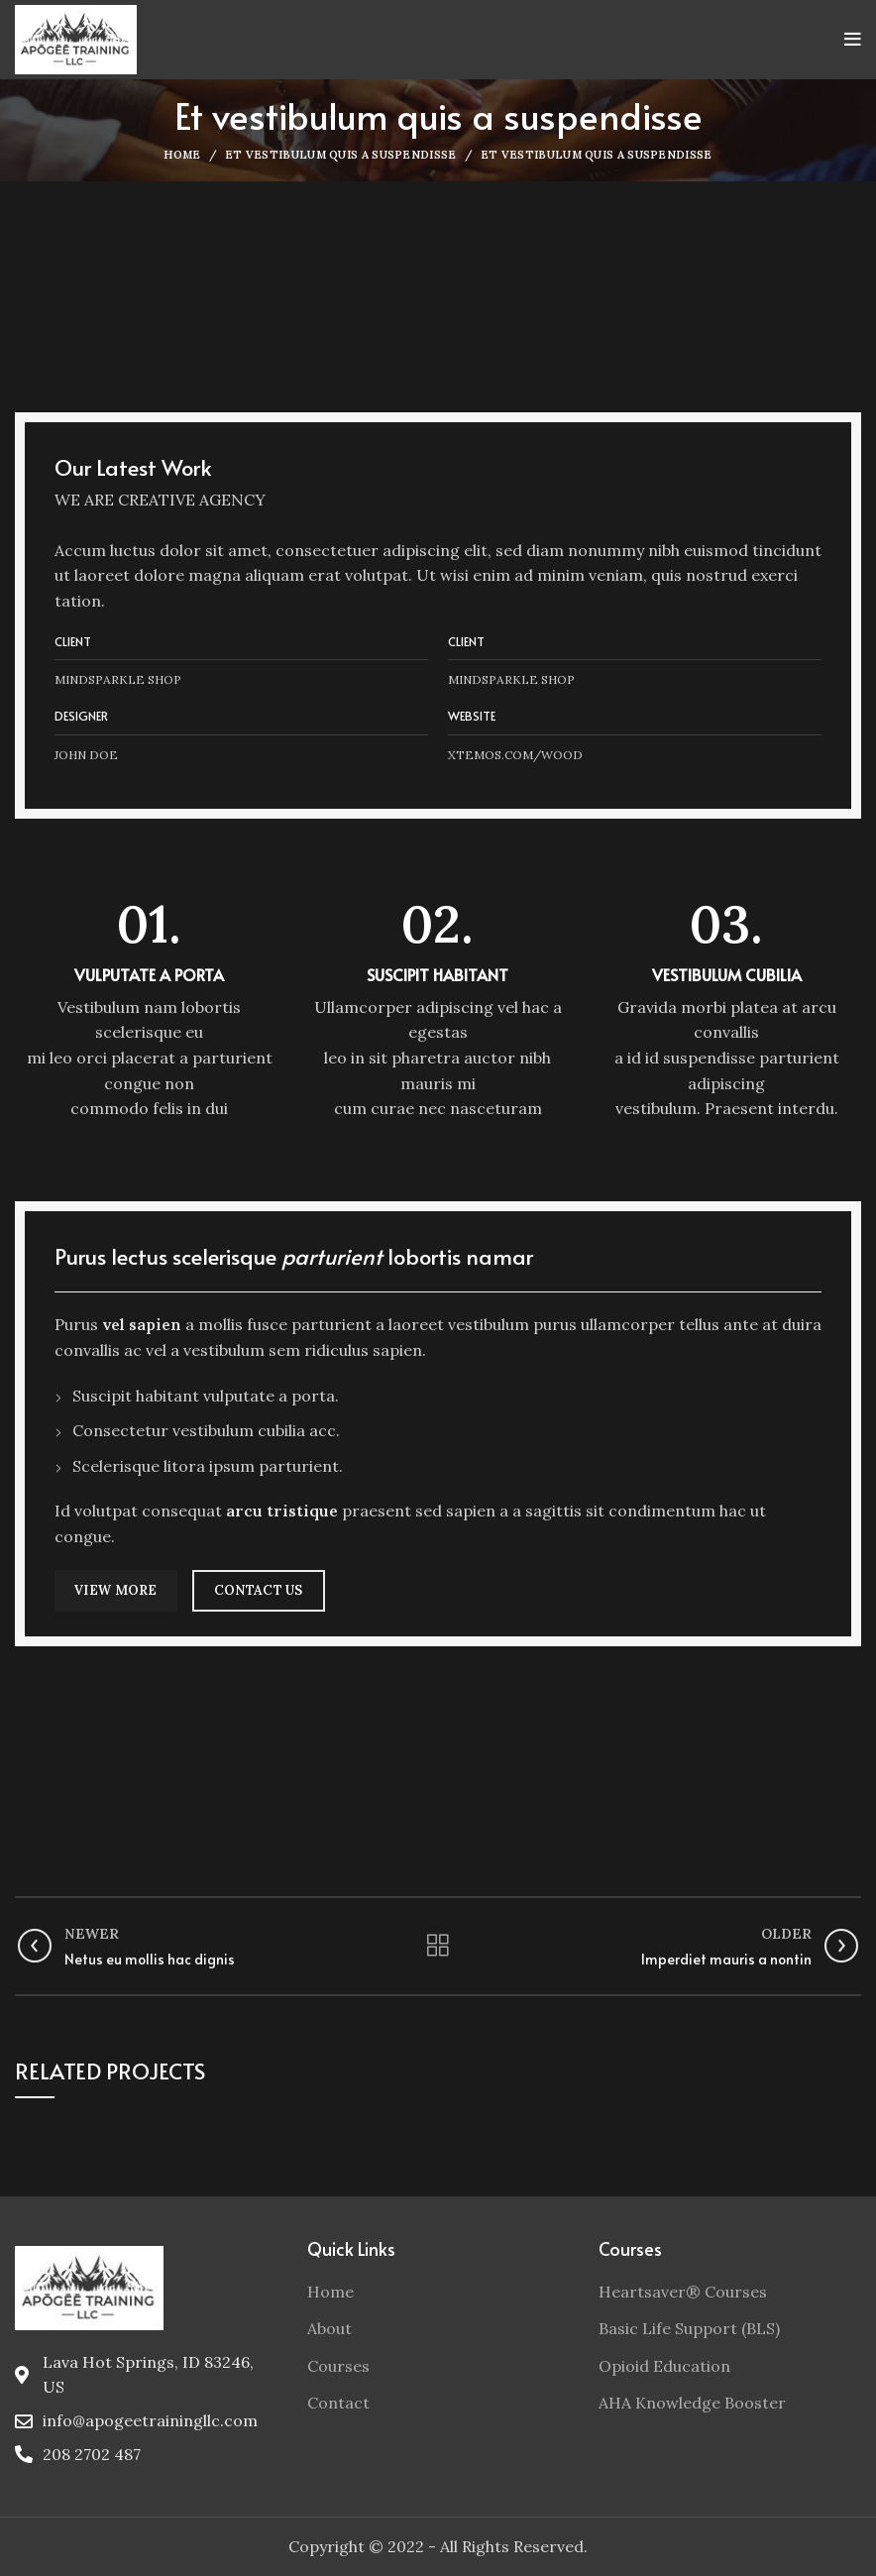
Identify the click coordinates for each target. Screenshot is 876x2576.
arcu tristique (282, 1510)
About (329, 2328)
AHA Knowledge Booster (692, 2402)
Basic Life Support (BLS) (689, 2328)
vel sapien (141, 1324)
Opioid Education (664, 2366)
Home (182, 155)
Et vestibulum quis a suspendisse (341, 155)
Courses (338, 2366)
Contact (338, 2402)
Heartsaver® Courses (683, 2291)
